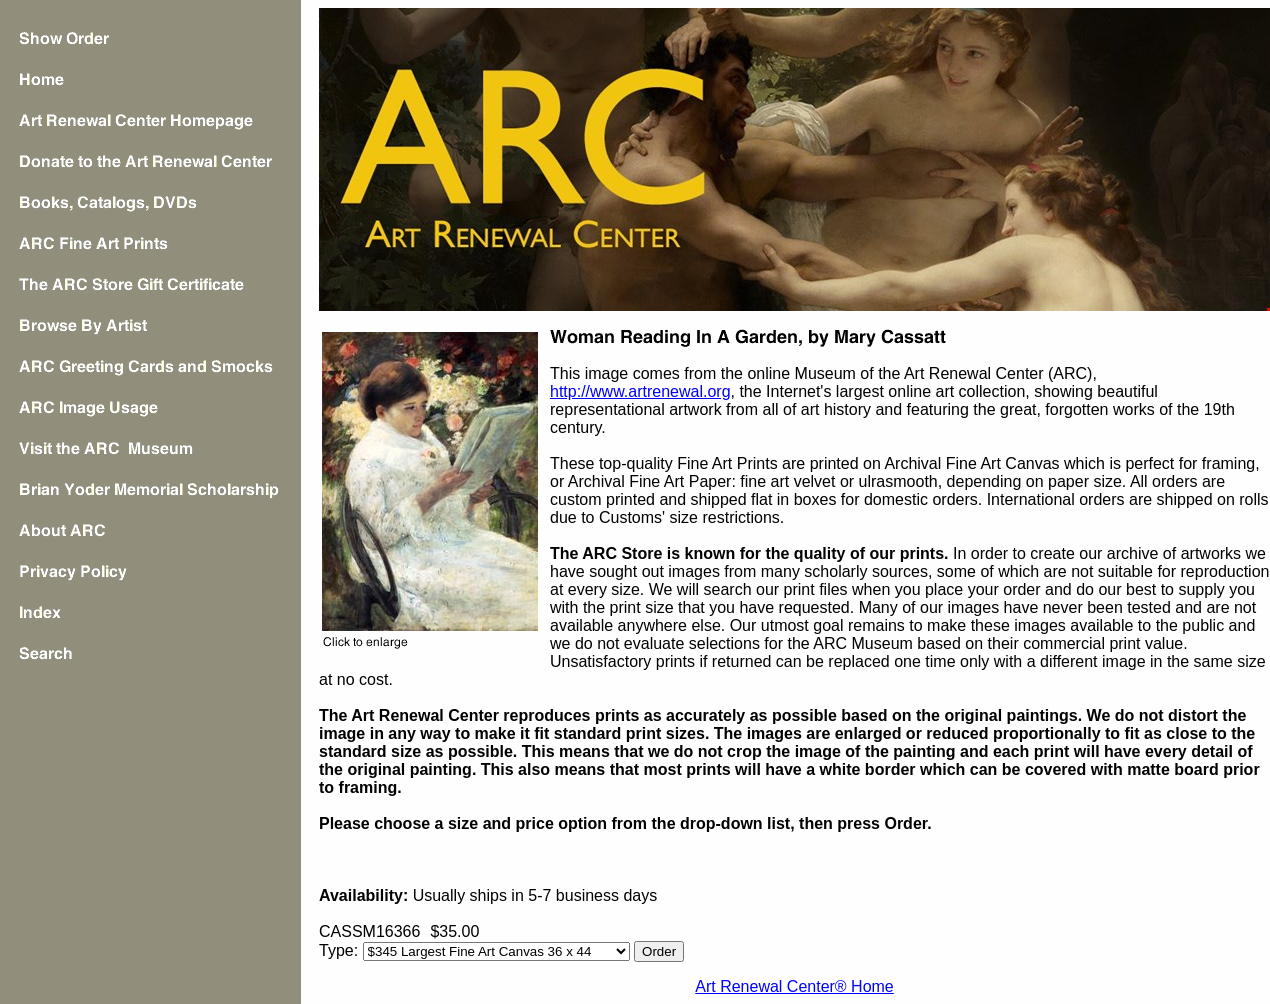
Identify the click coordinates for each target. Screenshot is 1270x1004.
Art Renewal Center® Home (794, 986)
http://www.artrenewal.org (640, 391)
